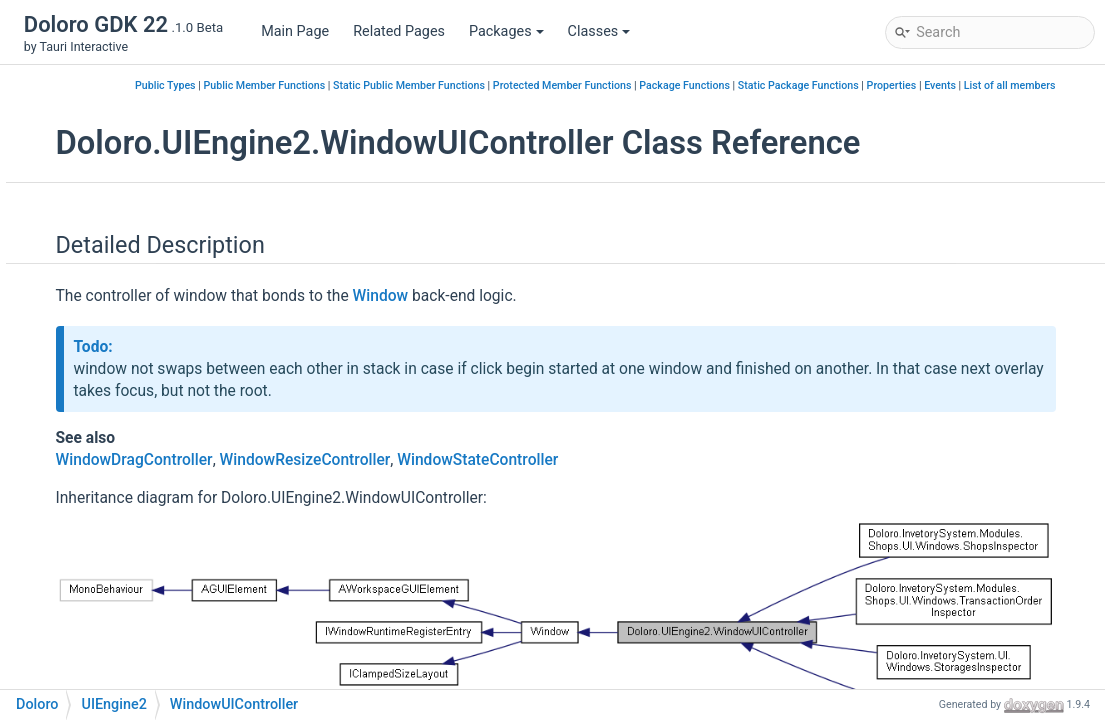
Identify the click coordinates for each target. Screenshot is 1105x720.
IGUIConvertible (150, 103)
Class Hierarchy (102, 643)
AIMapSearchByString (137, 553)
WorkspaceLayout (157, 523)
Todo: (353, 407)
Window (125, 343)
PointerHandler (148, 223)
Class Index (89, 613)
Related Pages (399, 31)
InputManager (144, 133)
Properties (925, 107)
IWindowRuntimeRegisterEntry (197, 193)
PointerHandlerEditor (166, 253)
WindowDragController (172, 373)
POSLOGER (104, 583)
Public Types (390, 85)
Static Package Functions (1023, 85)
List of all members (1043, 107)
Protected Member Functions (787, 85)
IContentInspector (157, 73)
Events (974, 107)
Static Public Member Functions (634, 85)
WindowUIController (164, 463)
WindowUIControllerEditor (182, 493)
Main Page (295, 31)
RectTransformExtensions (182, 283)
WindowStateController (173, 433)
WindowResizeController (178, 403)
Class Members (102, 673)
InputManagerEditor (163, 163)
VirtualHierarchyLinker (171, 313)
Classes (599, 31)
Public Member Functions (490, 85)
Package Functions (909, 85)
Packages (506, 31)
